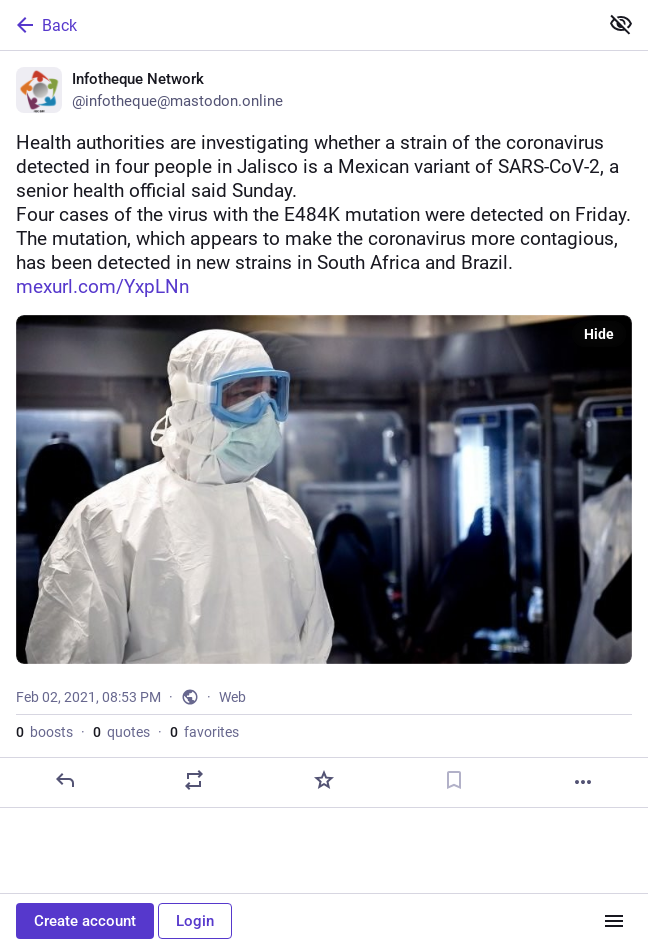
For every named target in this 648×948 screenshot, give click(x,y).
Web (232, 697)
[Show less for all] (621, 24)
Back (45, 25)
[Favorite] (324, 780)
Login (195, 921)
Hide (599, 334)
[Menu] (614, 921)
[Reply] (65, 780)
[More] (583, 782)
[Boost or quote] (194, 780)
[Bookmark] (454, 780)
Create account (85, 921)
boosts (44, 732)
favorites (204, 732)
